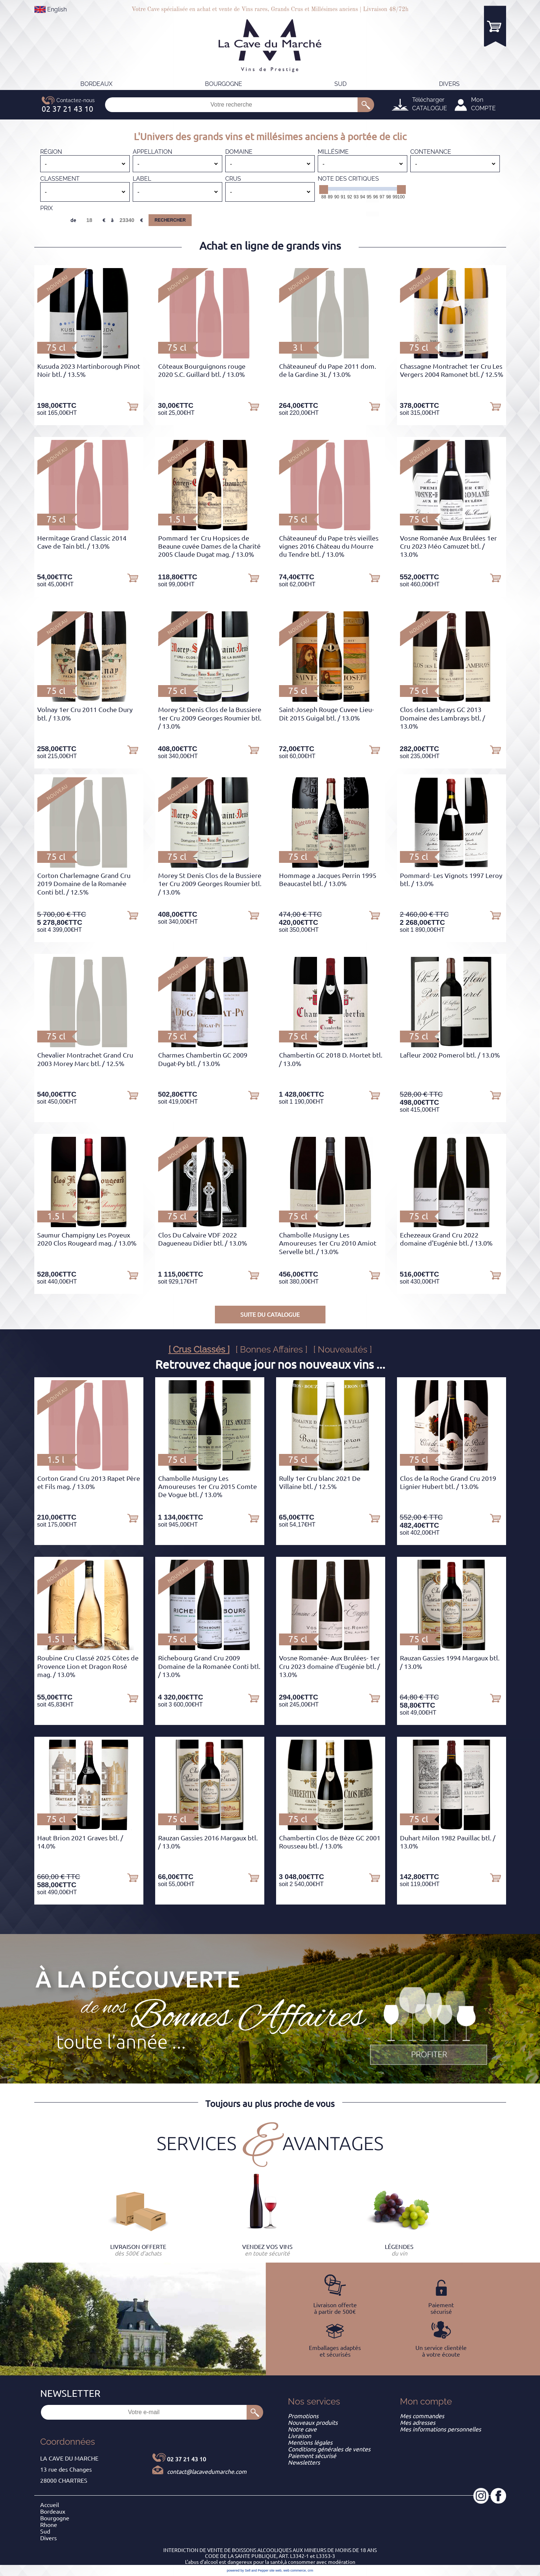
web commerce (294, 2570)
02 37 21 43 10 (186, 2459)
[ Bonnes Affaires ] (271, 1349)
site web (275, 2570)
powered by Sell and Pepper (247, 2570)
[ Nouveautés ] (342, 1349)
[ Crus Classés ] (199, 1349)
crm (310, 2570)
